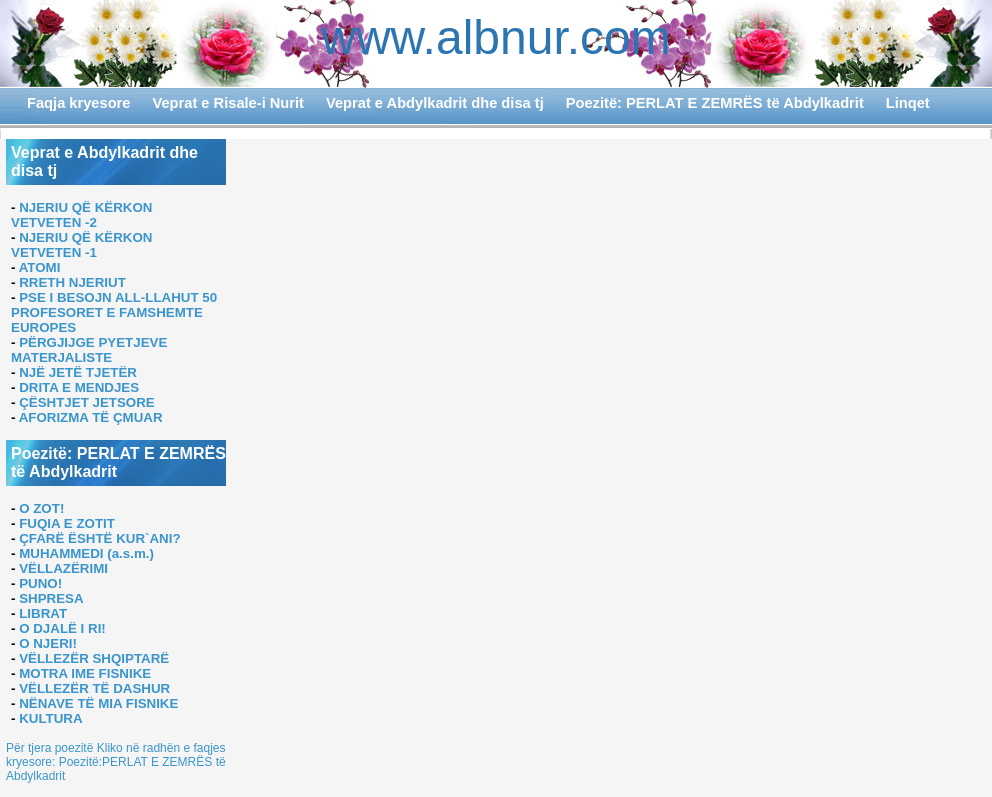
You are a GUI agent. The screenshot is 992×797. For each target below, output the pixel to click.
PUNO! (40, 583)
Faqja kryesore (78, 103)
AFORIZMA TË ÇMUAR (91, 417)
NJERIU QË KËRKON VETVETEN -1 (81, 245)
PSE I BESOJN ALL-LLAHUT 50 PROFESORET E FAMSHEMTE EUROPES (114, 312)
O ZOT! (41, 508)
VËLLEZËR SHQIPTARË (94, 658)
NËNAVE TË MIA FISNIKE (98, 703)
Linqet (908, 103)
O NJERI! (48, 643)
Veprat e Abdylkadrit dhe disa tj (435, 103)
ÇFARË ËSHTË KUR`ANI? (99, 538)
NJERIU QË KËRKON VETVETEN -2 (81, 215)
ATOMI (40, 267)
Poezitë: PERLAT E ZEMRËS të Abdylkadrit (715, 103)
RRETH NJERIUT (72, 282)
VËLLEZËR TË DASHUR (94, 688)
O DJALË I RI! (62, 628)
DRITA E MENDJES (79, 387)
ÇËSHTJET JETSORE (87, 402)
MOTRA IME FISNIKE (85, 673)
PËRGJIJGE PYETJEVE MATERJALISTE (89, 350)
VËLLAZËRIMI (63, 568)
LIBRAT (43, 613)
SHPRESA (51, 598)
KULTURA (50, 718)
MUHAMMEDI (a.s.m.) (86, 553)
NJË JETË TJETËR (78, 372)
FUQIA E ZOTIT (67, 523)
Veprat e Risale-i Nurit (228, 103)
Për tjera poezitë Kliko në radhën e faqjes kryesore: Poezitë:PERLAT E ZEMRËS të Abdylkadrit (116, 762)
